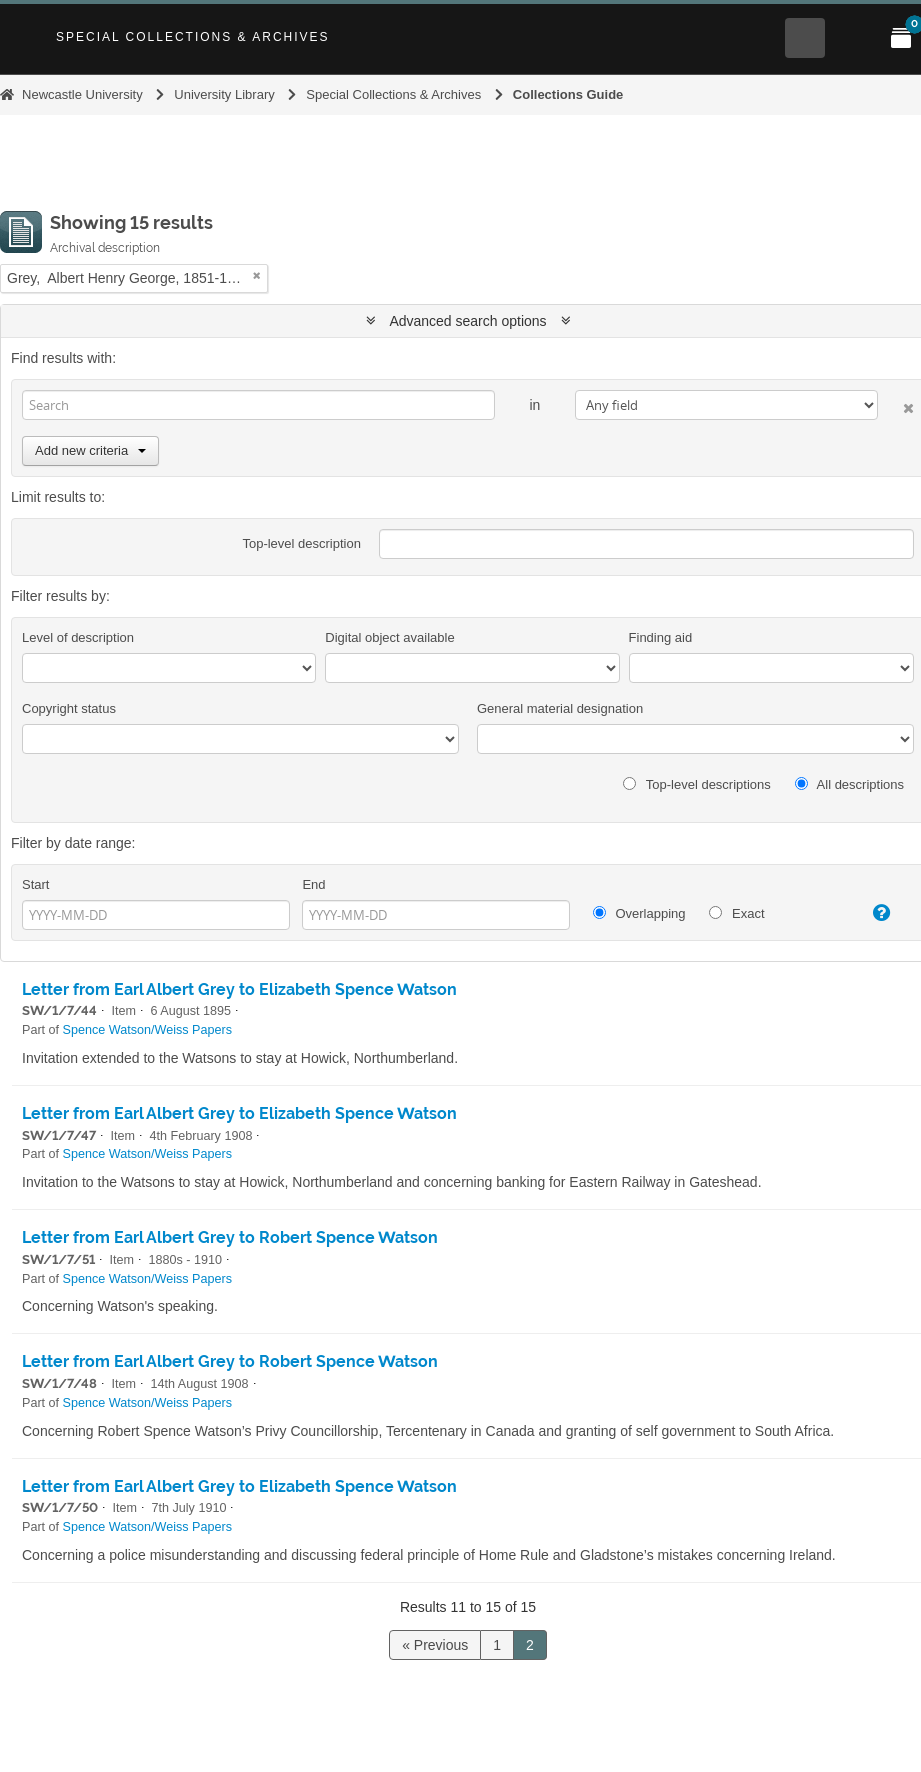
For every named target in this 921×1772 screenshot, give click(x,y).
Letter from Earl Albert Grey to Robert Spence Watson (230, 1237)
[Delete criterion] (896, 404)
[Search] (258, 405)
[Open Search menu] (805, 38)
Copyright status (69, 708)
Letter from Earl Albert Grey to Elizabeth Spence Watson (239, 989)
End (313, 884)
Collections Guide (568, 94)
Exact (736, 913)
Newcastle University (82, 94)
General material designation (560, 708)
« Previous (435, 1645)
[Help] (872, 913)
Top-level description (301, 543)
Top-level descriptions (696, 784)
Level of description (78, 637)
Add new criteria (90, 450)
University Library (224, 94)
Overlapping (639, 913)
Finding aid (661, 637)
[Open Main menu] (853, 38)
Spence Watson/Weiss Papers (147, 1030)
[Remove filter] (257, 275)
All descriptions (849, 784)
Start (35, 884)
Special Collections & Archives (193, 37)
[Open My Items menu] (901, 38)
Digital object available (389, 637)
